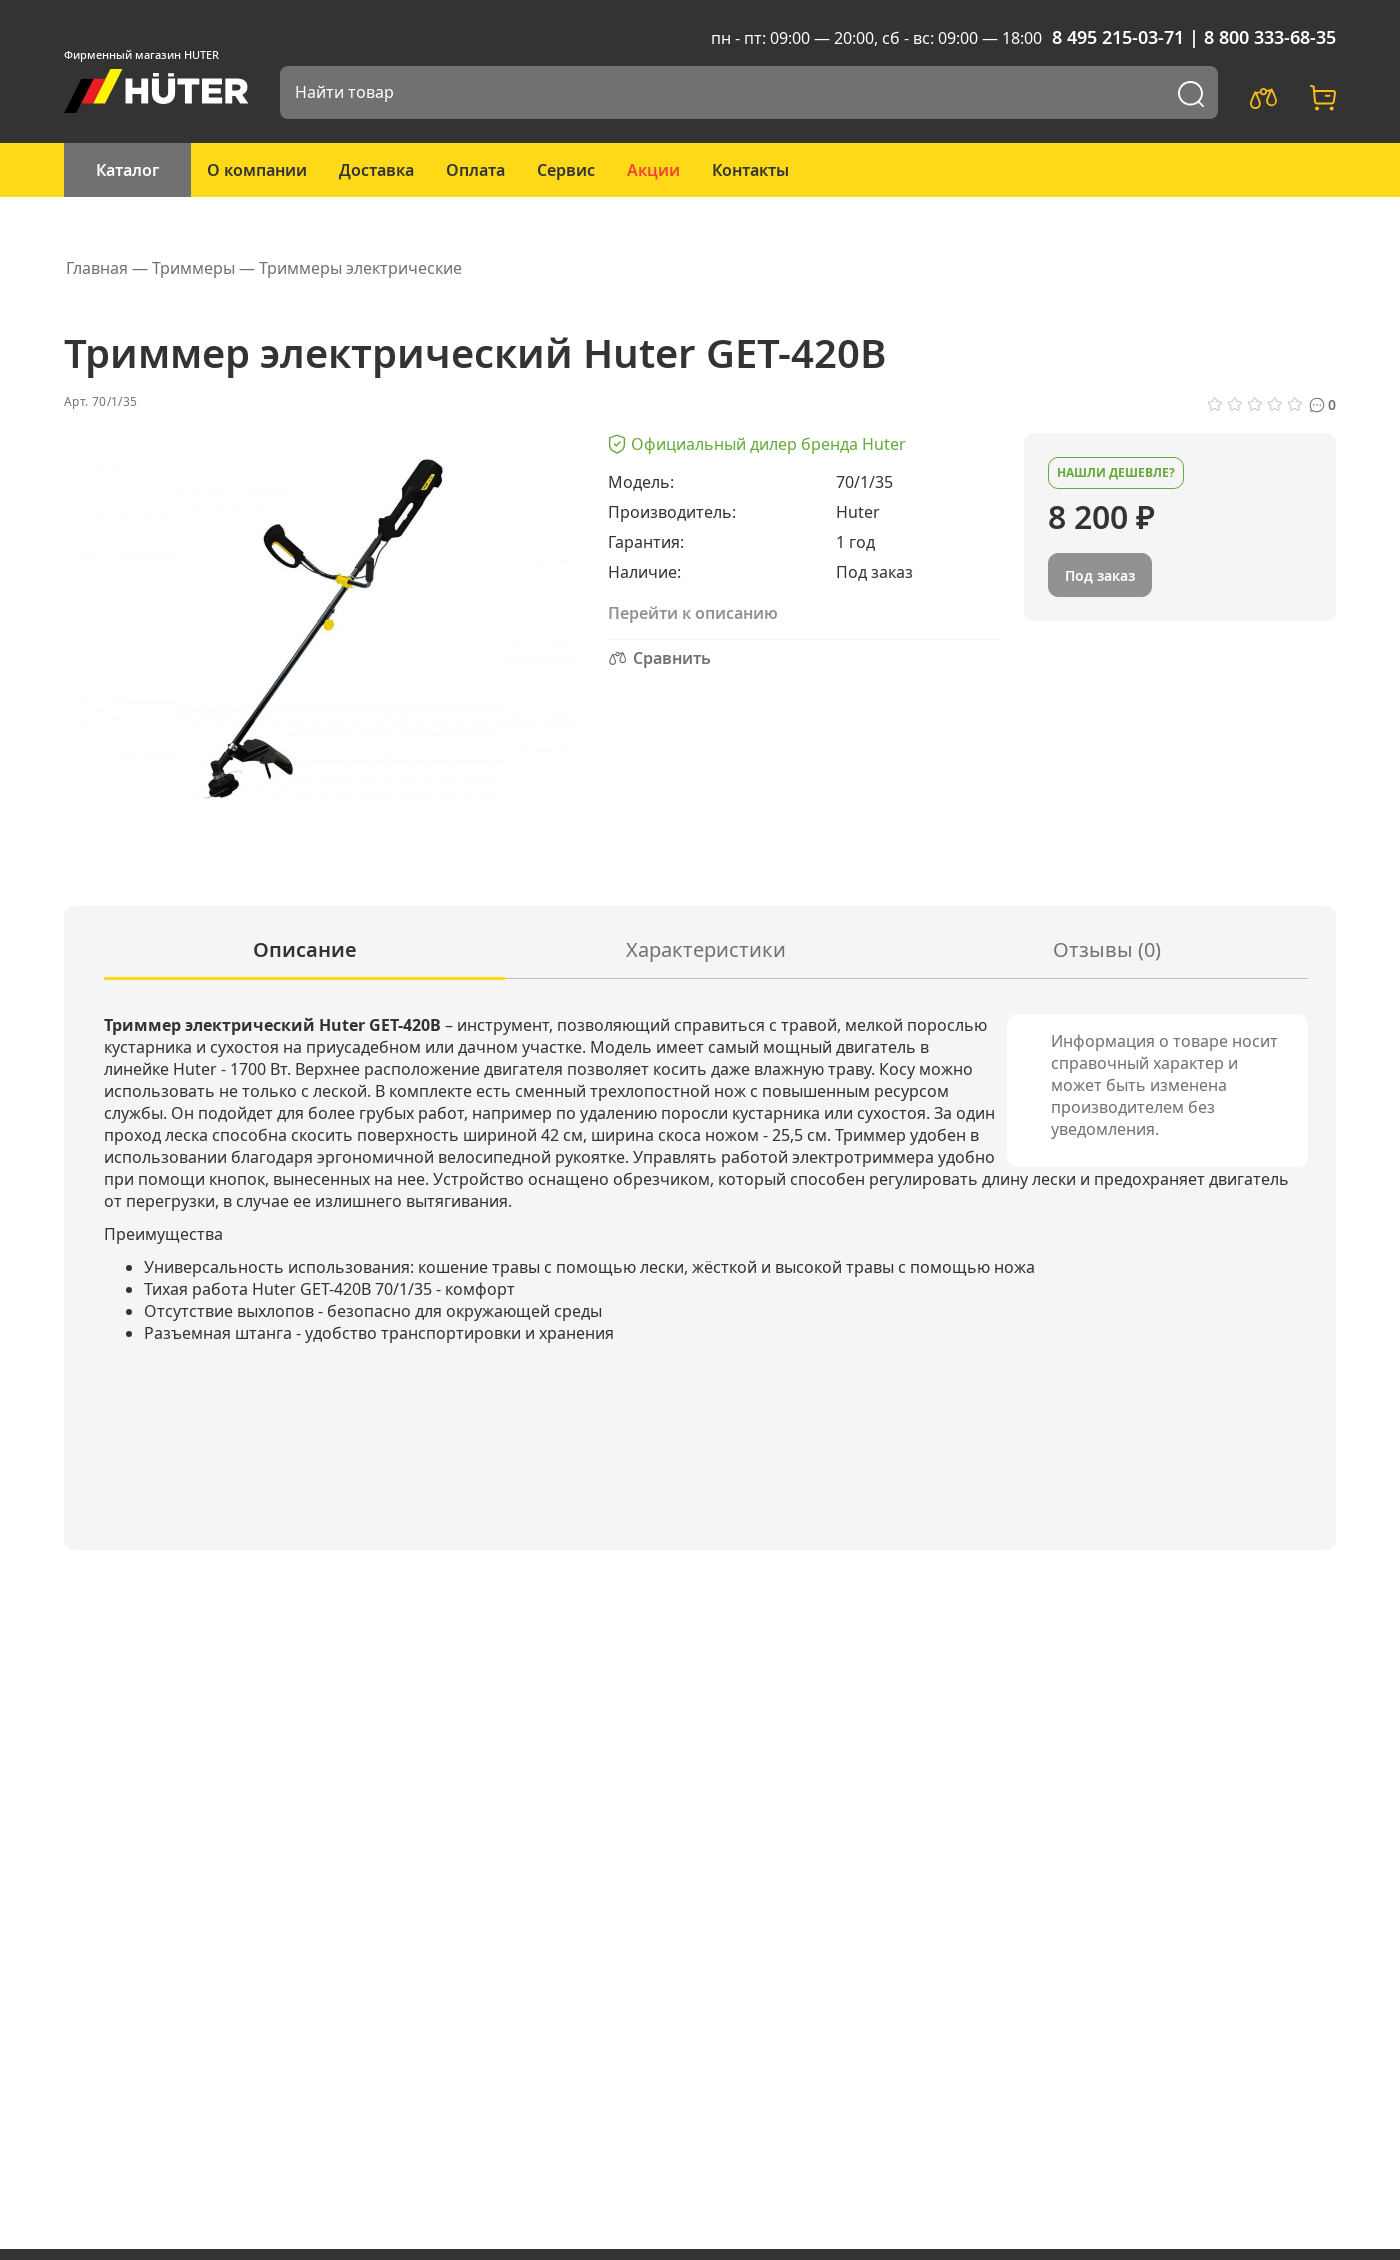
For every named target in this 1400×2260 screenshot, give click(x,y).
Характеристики (706, 949)
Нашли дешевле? (1116, 472)
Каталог (127, 170)
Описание (305, 949)
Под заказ (1100, 575)
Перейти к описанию (693, 613)
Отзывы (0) (1107, 949)
